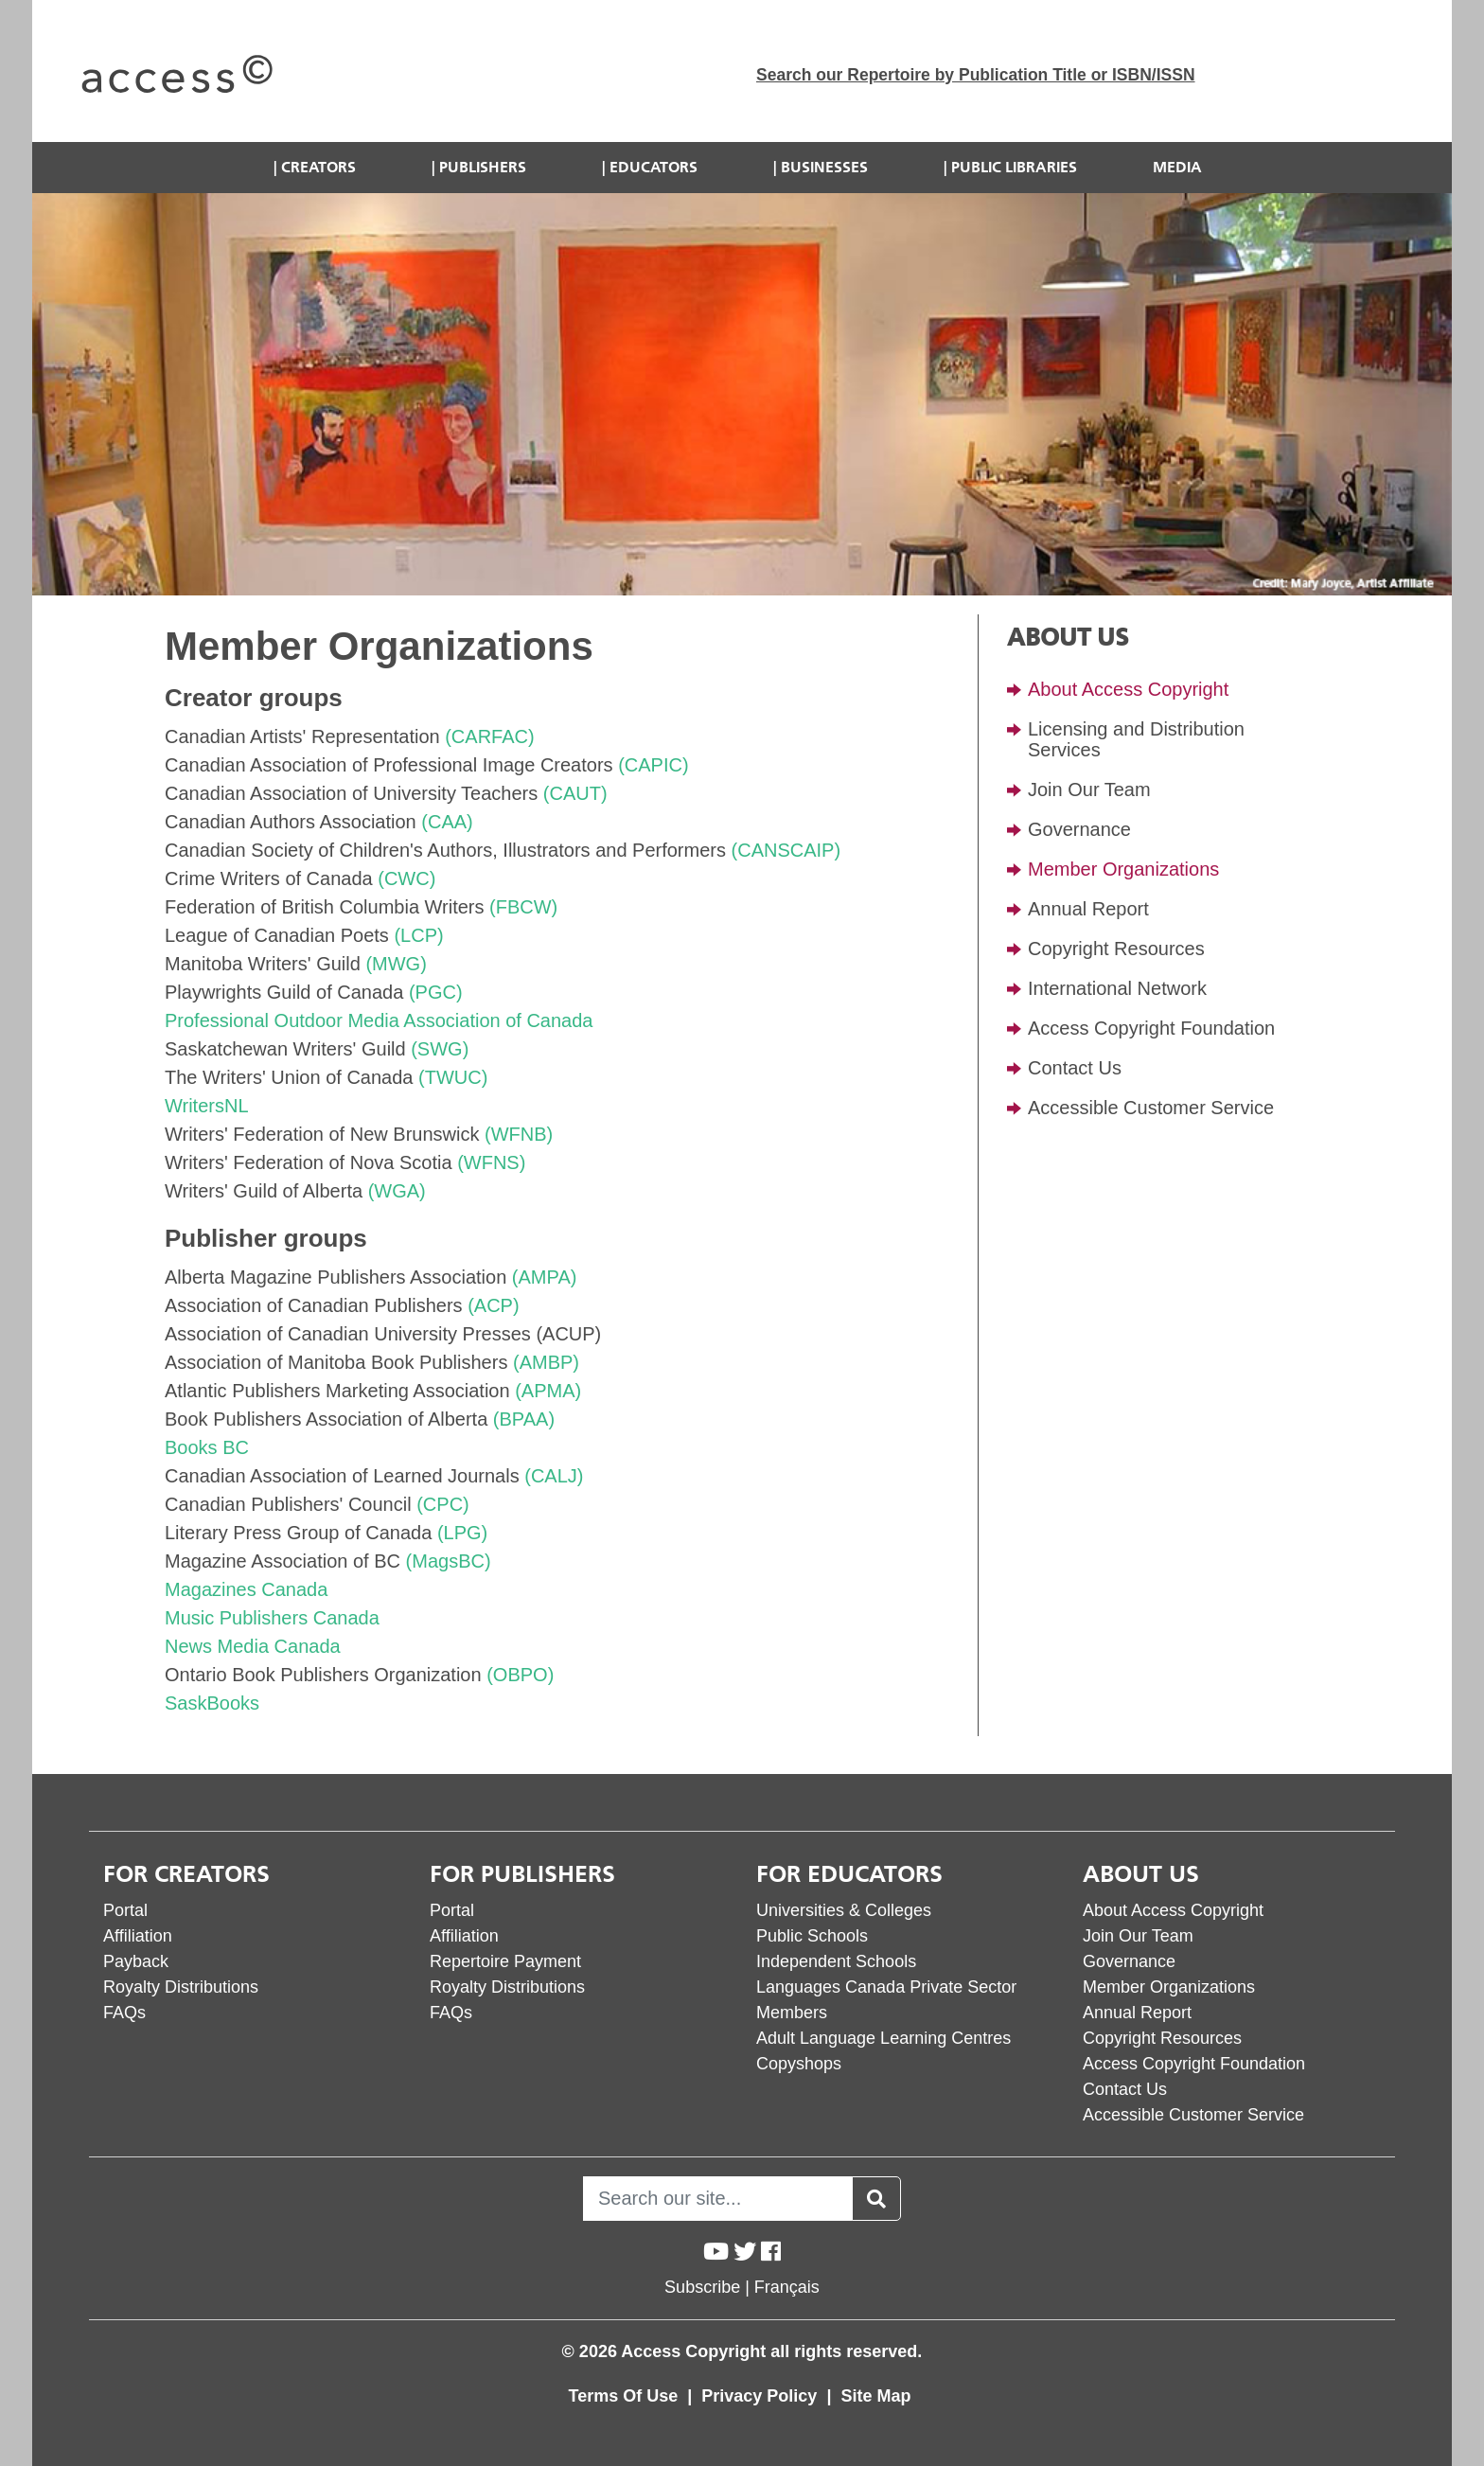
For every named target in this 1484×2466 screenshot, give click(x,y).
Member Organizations (1123, 869)
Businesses (824, 167)
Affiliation (137, 1935)
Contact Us (1075, 1067)
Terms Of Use (626, 2395)
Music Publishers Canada (272, 1617)
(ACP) (493, 1305)
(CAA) (446, 821)
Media (1177, 167)
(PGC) (436, 992)
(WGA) (397, 1190)
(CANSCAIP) (786, 850)
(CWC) (406, 878)
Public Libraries (1014, 167)
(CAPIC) (653, 764)
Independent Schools (836, 1961)
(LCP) (418, 935)
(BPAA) (524, 1419)
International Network (1117, 988)
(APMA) (548, 1390)
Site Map (875, 2395)
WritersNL (206, 1105)
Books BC (207, 1447)
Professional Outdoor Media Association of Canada (379, 1020)
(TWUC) (452, 1077)
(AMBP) (546, 1362)
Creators (318, 167)
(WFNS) (491, 1162)
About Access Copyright (1128, 689)
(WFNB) (519, 1134)
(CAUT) (575, 793)
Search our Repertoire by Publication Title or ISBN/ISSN (975, 74)
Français (787, 2287)
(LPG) (462, 1532)
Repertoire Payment (505, 1961)
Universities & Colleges (843, 1910)
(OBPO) (520, 1674)
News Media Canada (253, 1646)
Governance (1079, 829)
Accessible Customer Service (1151, 1107)
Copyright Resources (1116, 948)
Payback (135, 1961)
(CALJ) (553, 1475)
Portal (125, 1910)
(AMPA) (544, 1277)
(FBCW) (523, 906)
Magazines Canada (246, 1589)
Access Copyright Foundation (1151, 1028)
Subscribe (702, 2287)
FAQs (124, 2012)
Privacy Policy (761, 2395)
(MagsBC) (448, 1561)
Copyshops (798, 2063)
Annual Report (1088, 908)
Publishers (482, 167)
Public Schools (812, 1935)
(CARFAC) (489, 736)
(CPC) (442, 1504)
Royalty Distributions (180, 1987)
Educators (654, 167)
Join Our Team (1089, 789)
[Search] (718, 2198)
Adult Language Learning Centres (883, 2038)
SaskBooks (212, 1703)
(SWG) (439, 1048)
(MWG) (395, 963)
